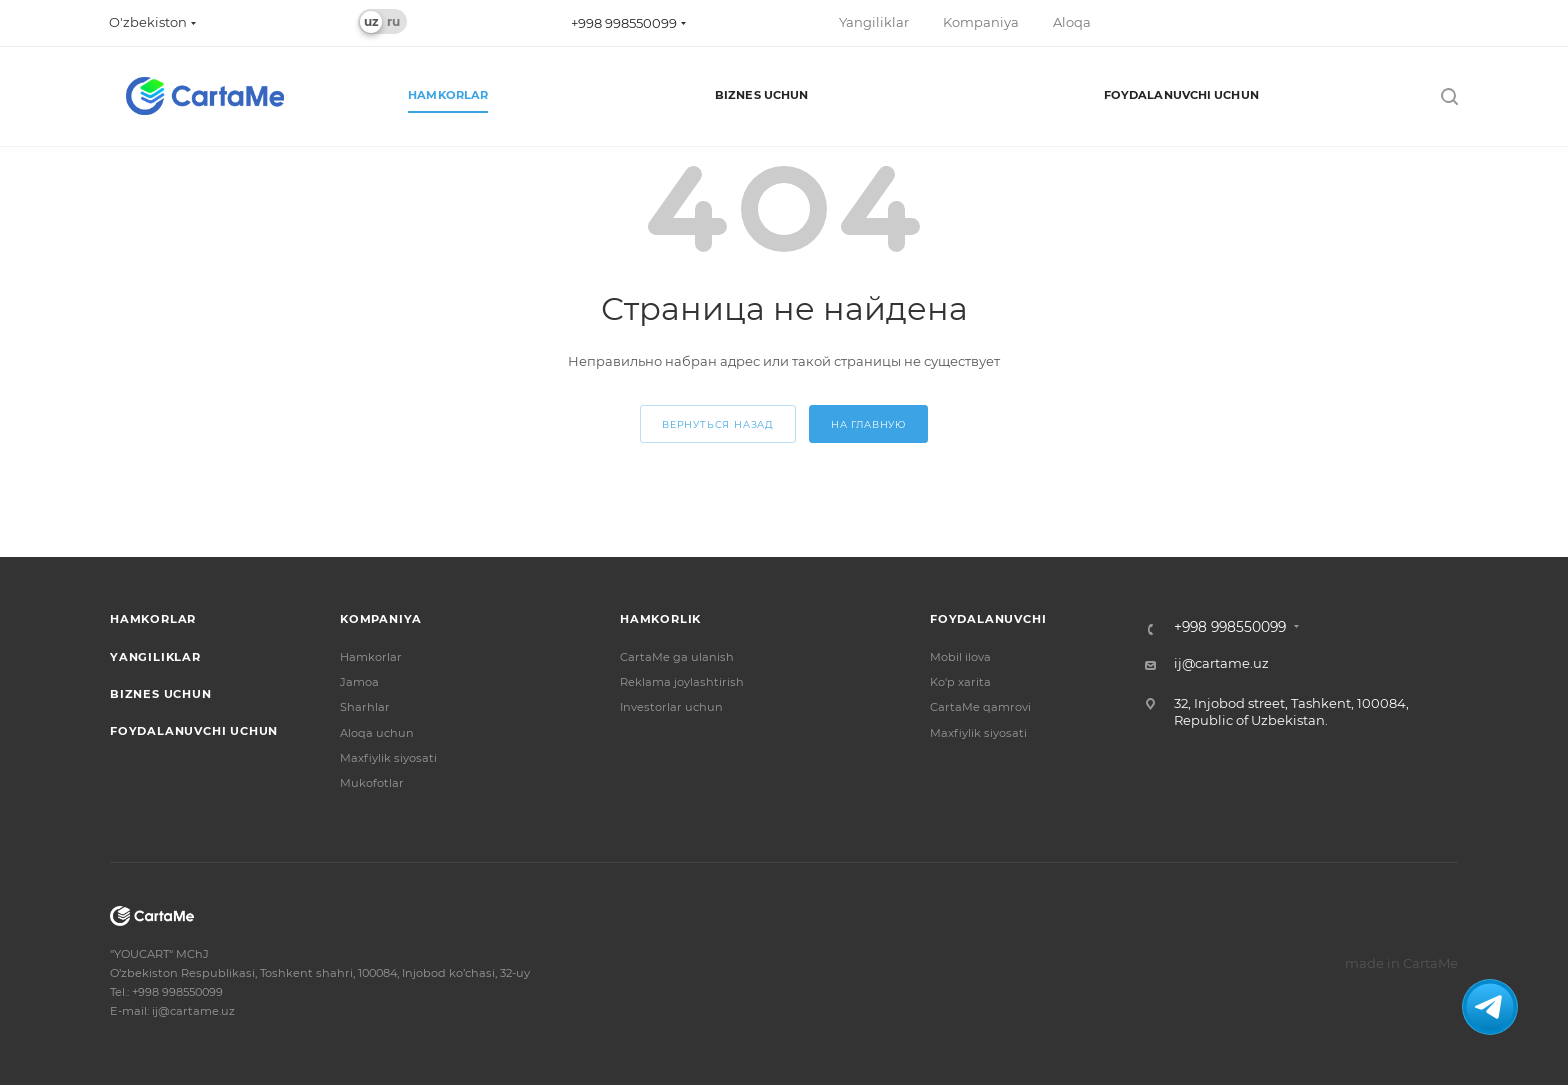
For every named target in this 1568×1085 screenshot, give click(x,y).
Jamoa (359, 682)
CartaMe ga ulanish (677, 657)
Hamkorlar (153, 619)
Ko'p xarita (960, 682)
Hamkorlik (660, 619)
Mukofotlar (372, 783)
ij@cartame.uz (1221, 663)
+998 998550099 (624, 23)
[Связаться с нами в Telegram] (1490, 1007)
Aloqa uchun (377, 733)
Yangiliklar (155, 657)
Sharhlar (365, 707)
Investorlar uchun (671, 707)
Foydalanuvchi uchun (194, 731)
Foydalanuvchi (988, 619)
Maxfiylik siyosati (388, 758)
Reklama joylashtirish (682, 682)
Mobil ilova (960, 657)
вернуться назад (718, 424)
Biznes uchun (161, 694)
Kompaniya (381, 619)
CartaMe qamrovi (980, 707)
